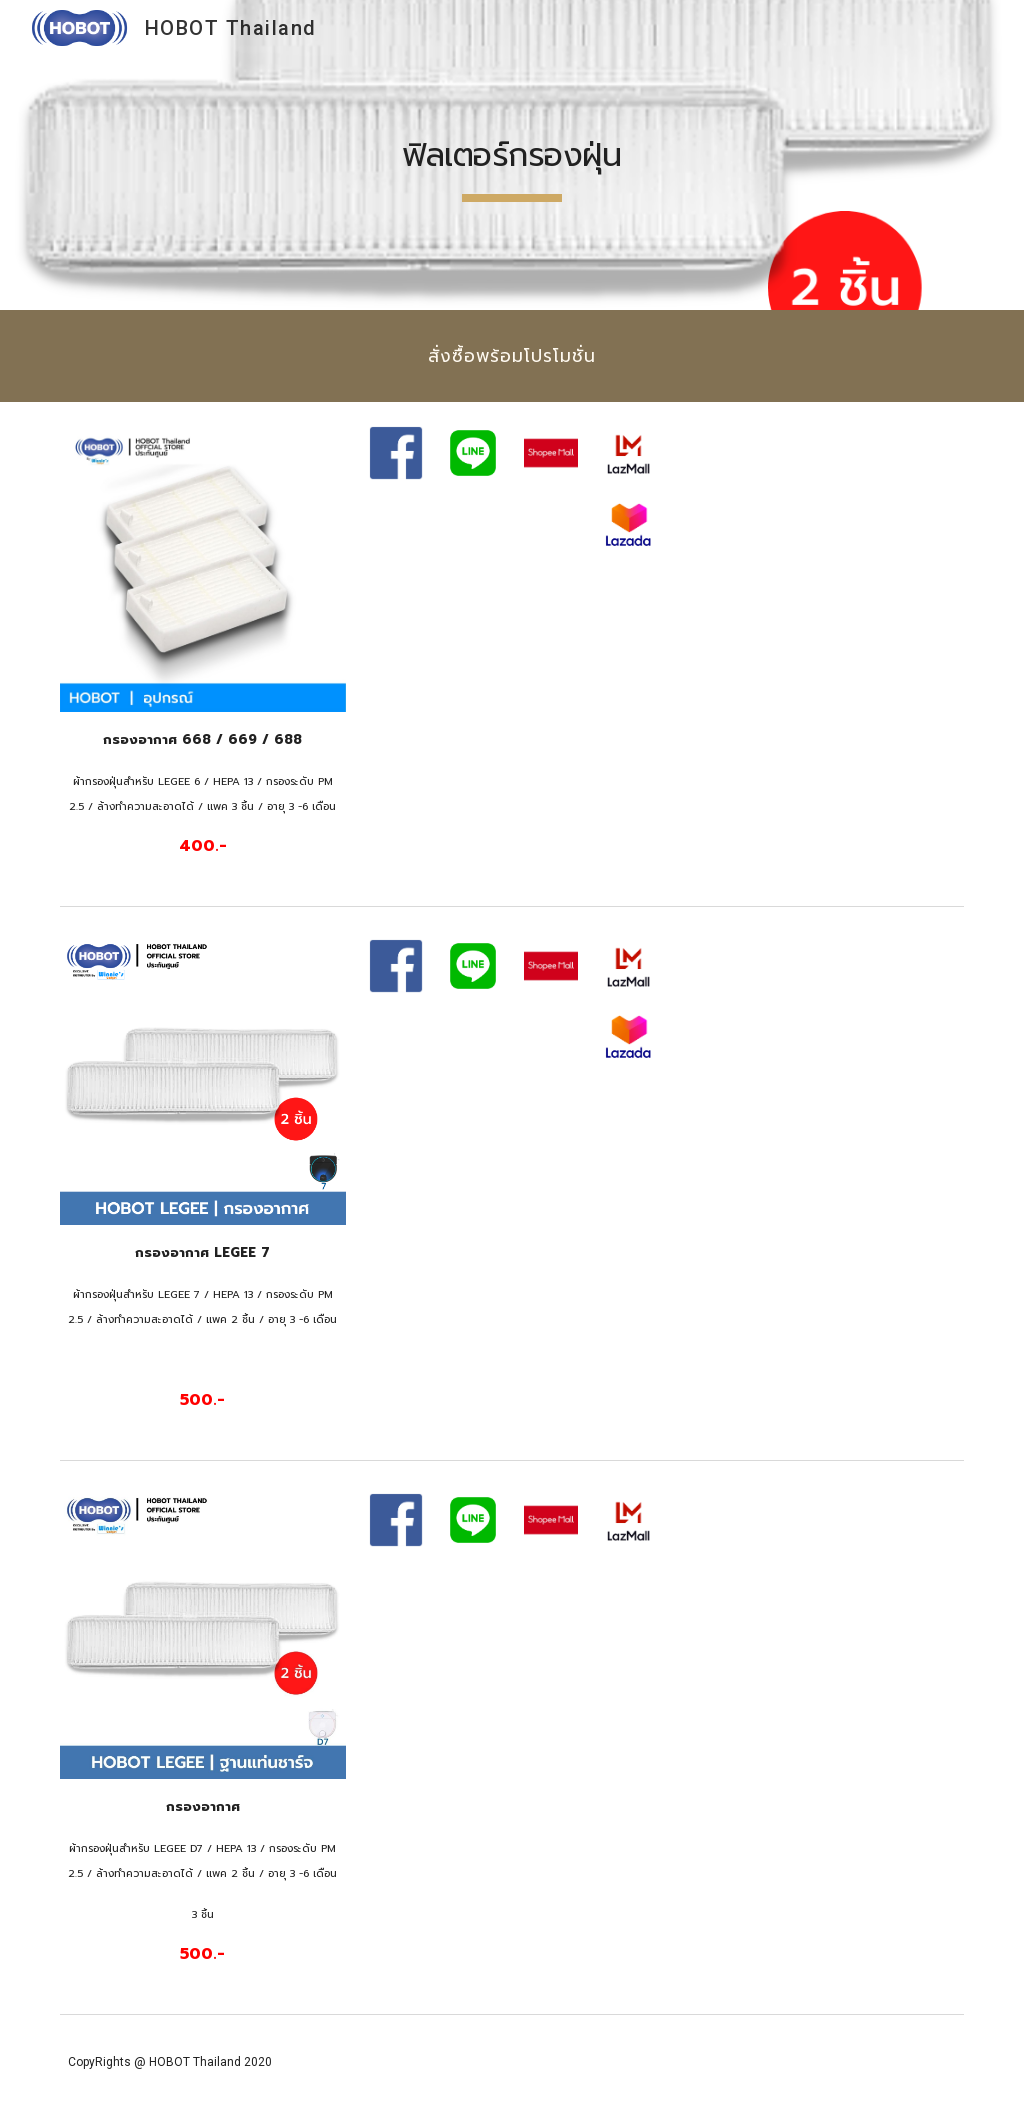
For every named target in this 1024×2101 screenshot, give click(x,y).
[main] (511, 155)
